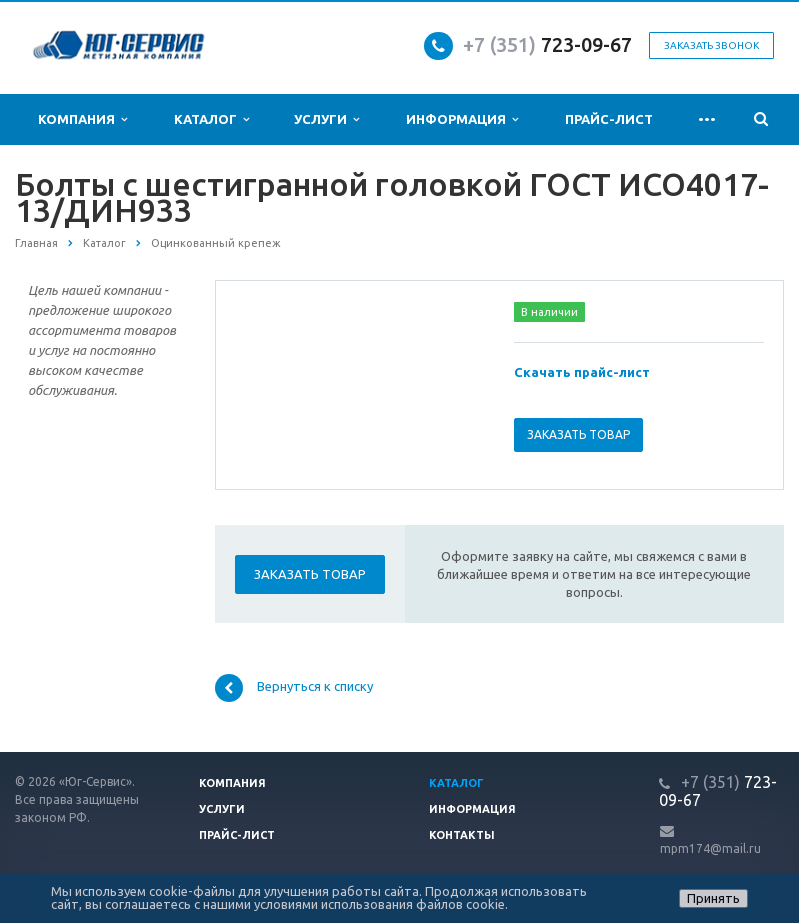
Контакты (462, 835)
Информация (462, 119)
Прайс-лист (609, 119)
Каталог (211, 119)
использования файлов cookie (413, 904)
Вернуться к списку (294, 688)
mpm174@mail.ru (710, 848)
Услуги (326, 119)
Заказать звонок (711, 45)
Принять (713, 898)
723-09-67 (586, 44)
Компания (82, 119)
